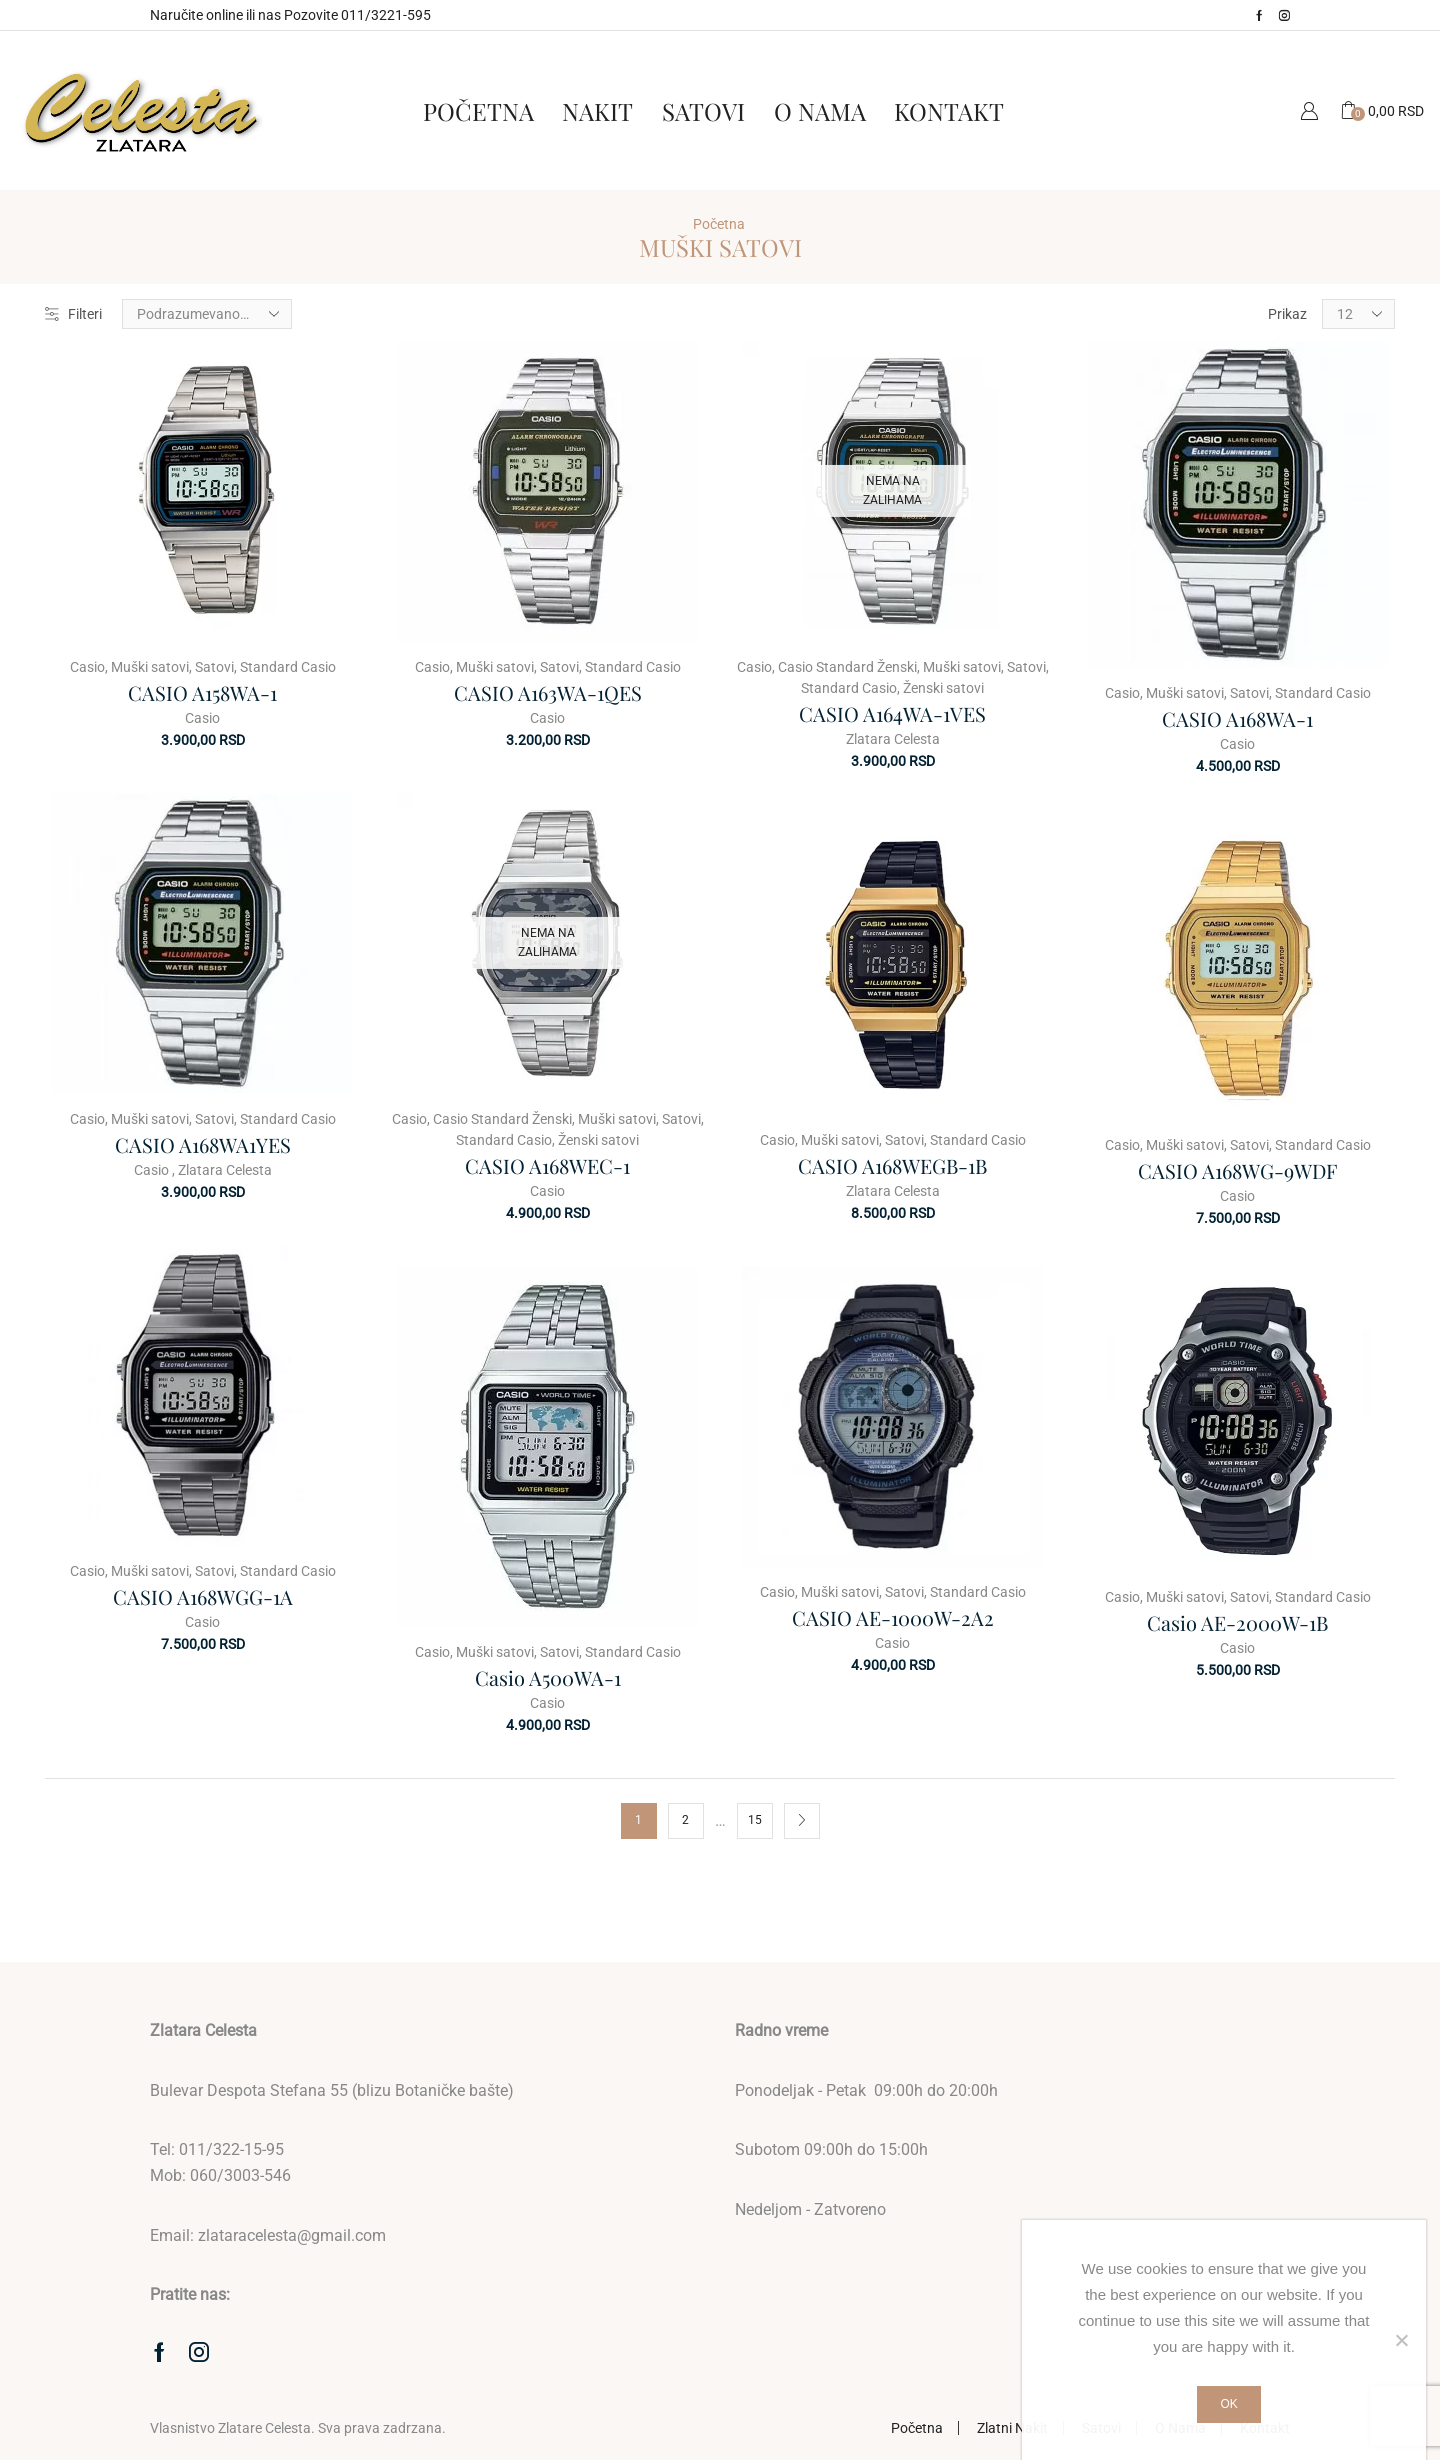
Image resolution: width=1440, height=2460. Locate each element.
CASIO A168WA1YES (203, 1144)
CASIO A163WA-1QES (548, 692)
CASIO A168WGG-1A (203, 1596)
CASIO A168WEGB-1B (892, 1165)
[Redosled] (207, 314)
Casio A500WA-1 (548, 1677)
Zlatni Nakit (1012, 2428)
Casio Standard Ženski (847, 667)
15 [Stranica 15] (755, 1820)
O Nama (820, 111)
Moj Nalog (1309, 110)
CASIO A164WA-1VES (892, 713)
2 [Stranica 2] (685, 1820)
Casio (87, 667)
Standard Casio (288, 667)
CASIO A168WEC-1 (547, 1165)
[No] (1401, 2340)
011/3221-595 (386, 15)
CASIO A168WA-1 (1237, 718)
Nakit (597, 111)
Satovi (703, 111)
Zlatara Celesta (893, 739)
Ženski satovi (943, 688)
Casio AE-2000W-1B (1237, 1622)
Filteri (73, 314)
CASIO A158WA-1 (202, 692)
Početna (478, 111)
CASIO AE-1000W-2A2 (893, 1617)
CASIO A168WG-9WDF (1237, 1170)
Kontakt (949, 111)
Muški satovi (150, 667)
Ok (1228, 2404)
